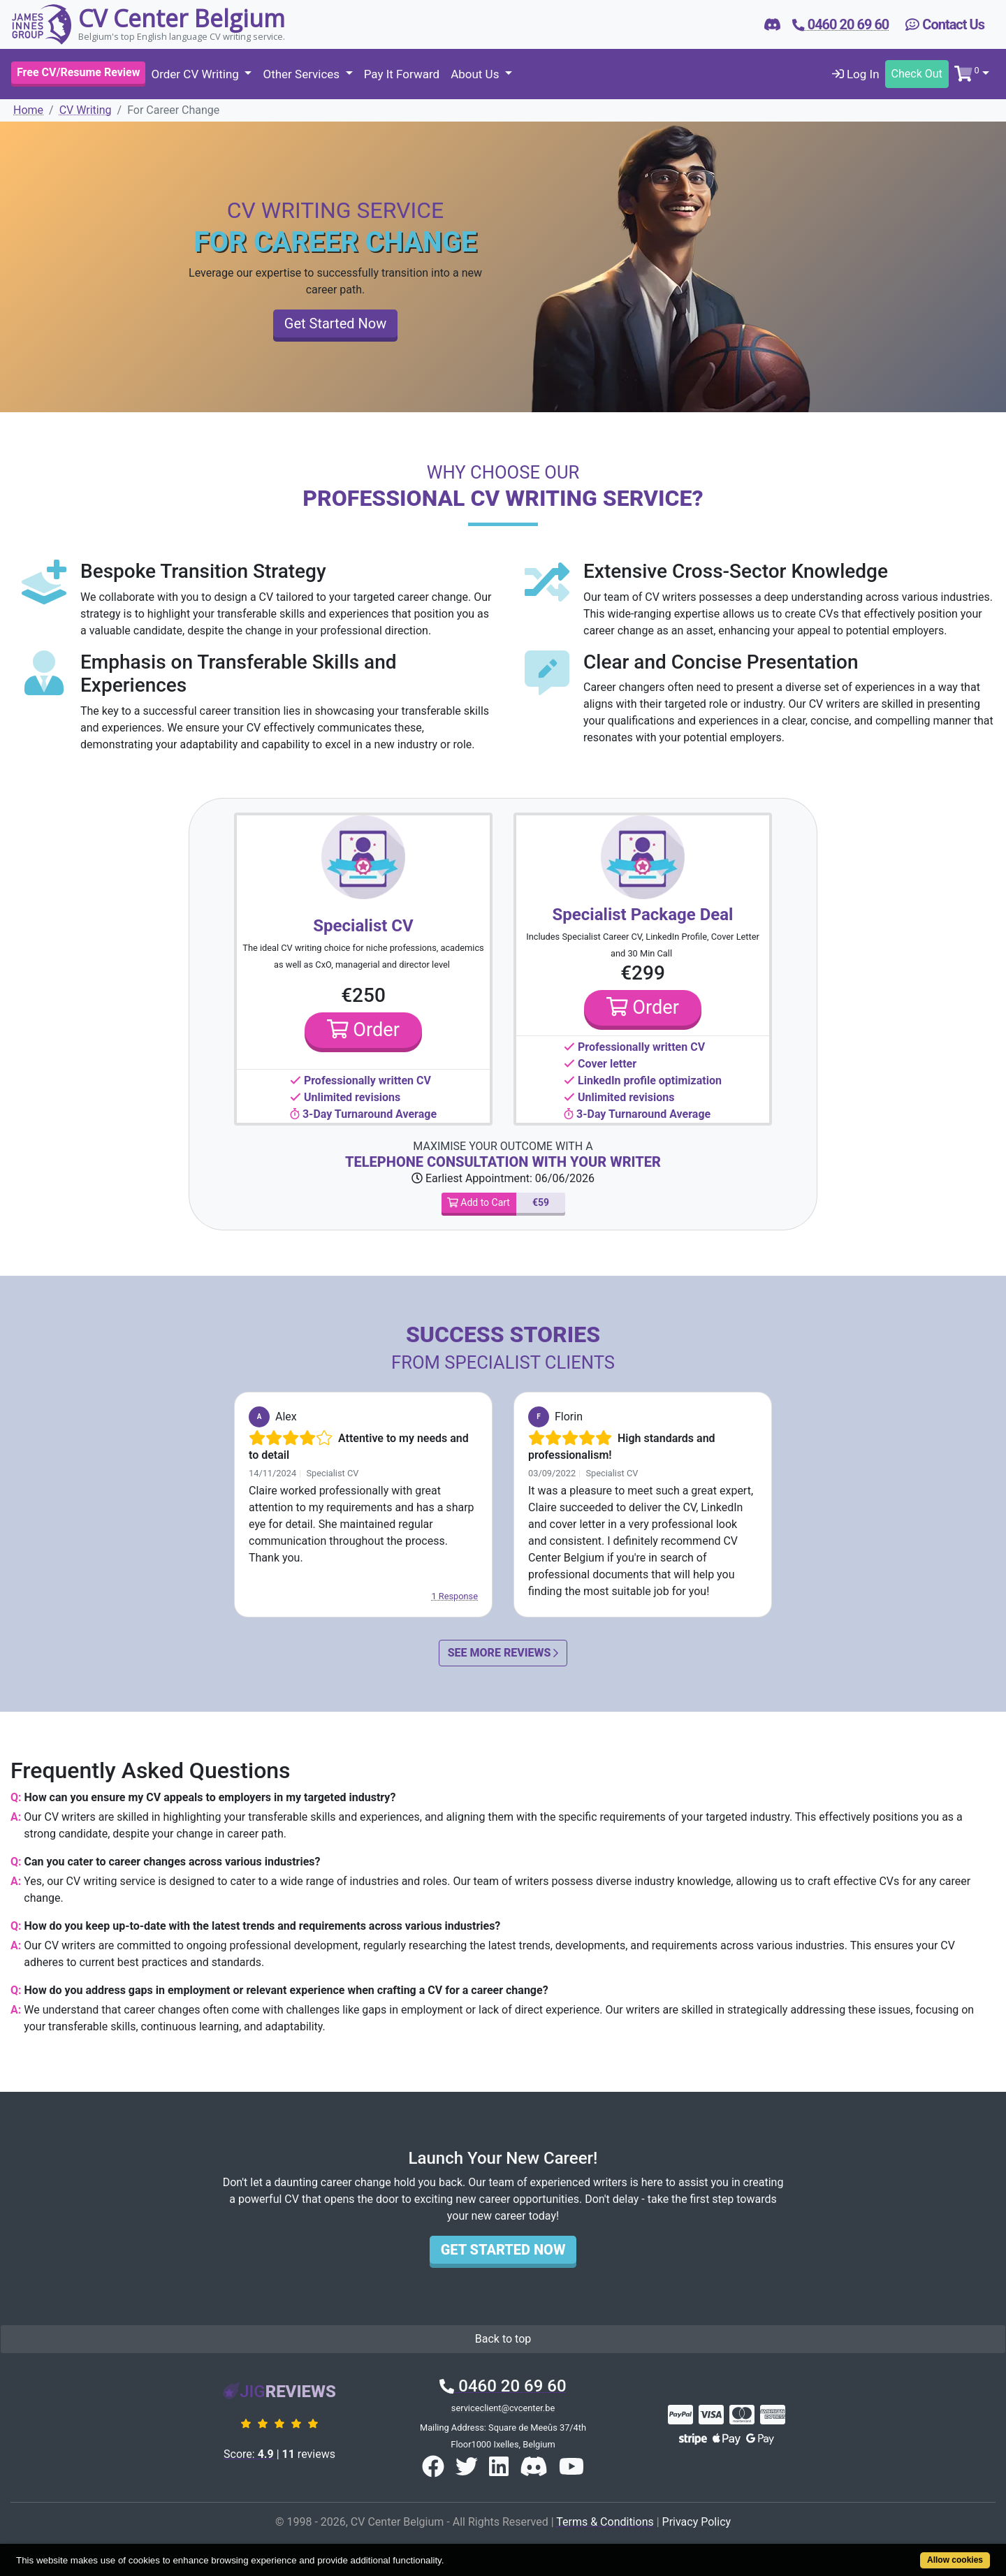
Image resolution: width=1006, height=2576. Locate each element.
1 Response (454, 1596)
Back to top (503, 2338)
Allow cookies (955, 2560)
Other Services (302, 74)
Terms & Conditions (605, 2521)
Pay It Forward (401, 74)
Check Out (916, 73)
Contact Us (944, 24)
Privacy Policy (696, 2521)
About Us (476, 74)
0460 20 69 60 (502, 2386)
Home (28, 110)
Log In (856, 74)
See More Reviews (503, 1652)
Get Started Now (335, 323)
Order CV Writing (196, 74)
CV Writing (85, 110)
